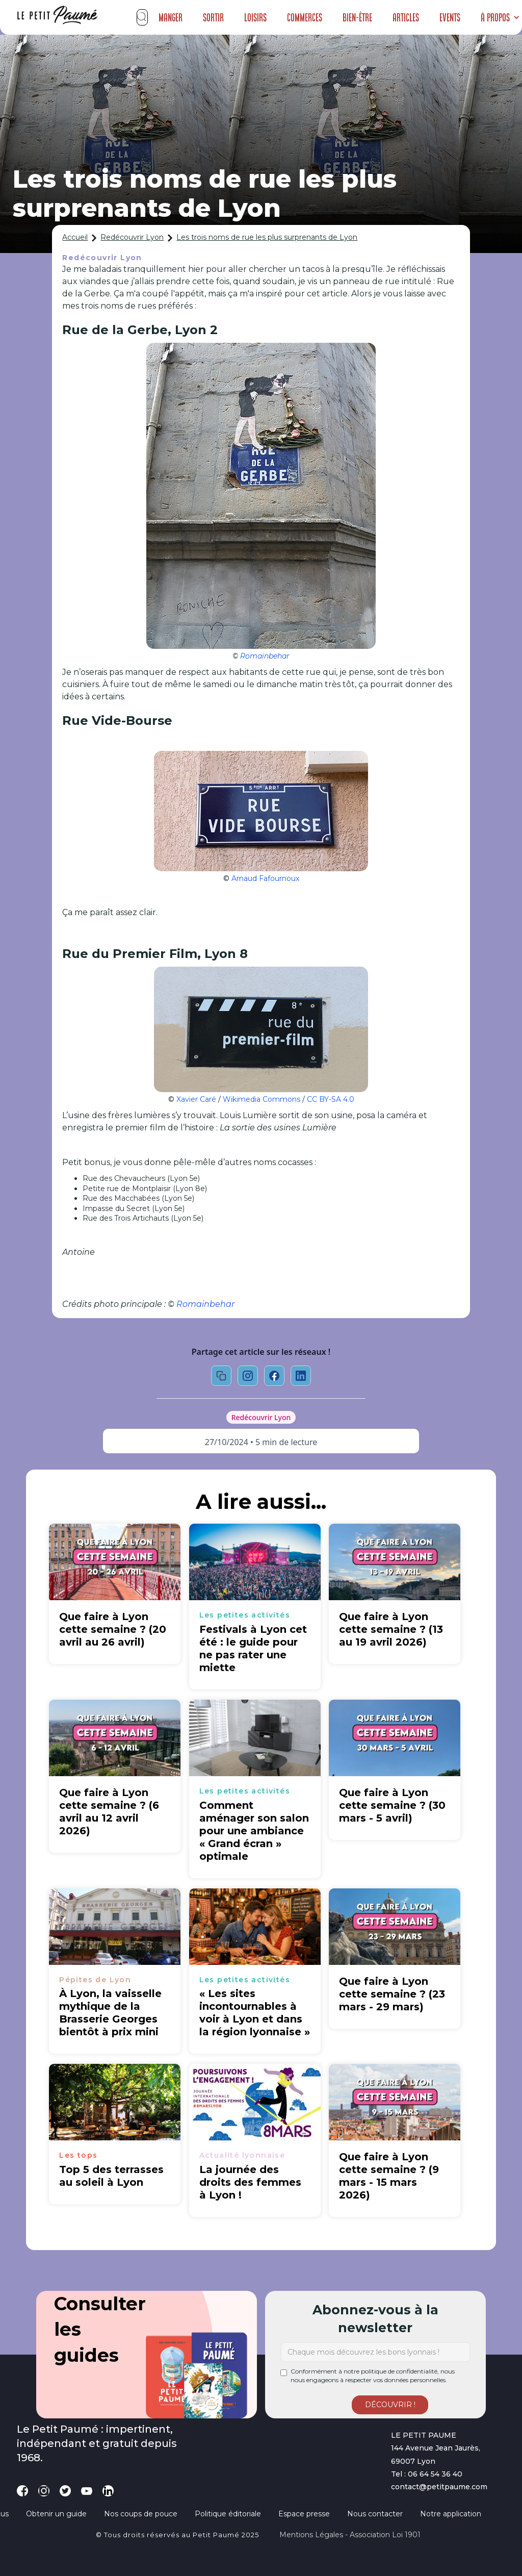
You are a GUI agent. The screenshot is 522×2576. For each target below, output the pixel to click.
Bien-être (357, 17)
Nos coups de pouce (140, 2513)
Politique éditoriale (228, 2513)
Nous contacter (375, 2513)
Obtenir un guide (56, 2513)
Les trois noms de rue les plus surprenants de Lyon (266, 237)
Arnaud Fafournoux (265, 878)
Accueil (75, 237)
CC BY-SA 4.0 (330, 1099)
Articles (406, 17)
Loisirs (255, 17)
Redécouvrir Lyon (132, 237)
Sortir (213, 17)
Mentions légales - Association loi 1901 (350, 2534)
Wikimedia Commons (261, 1099)
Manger (170, 17)
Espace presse (304, 2513)
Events (449, 17)
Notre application (450, 2513)
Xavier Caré (196, 1099)
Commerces (304, 17)
